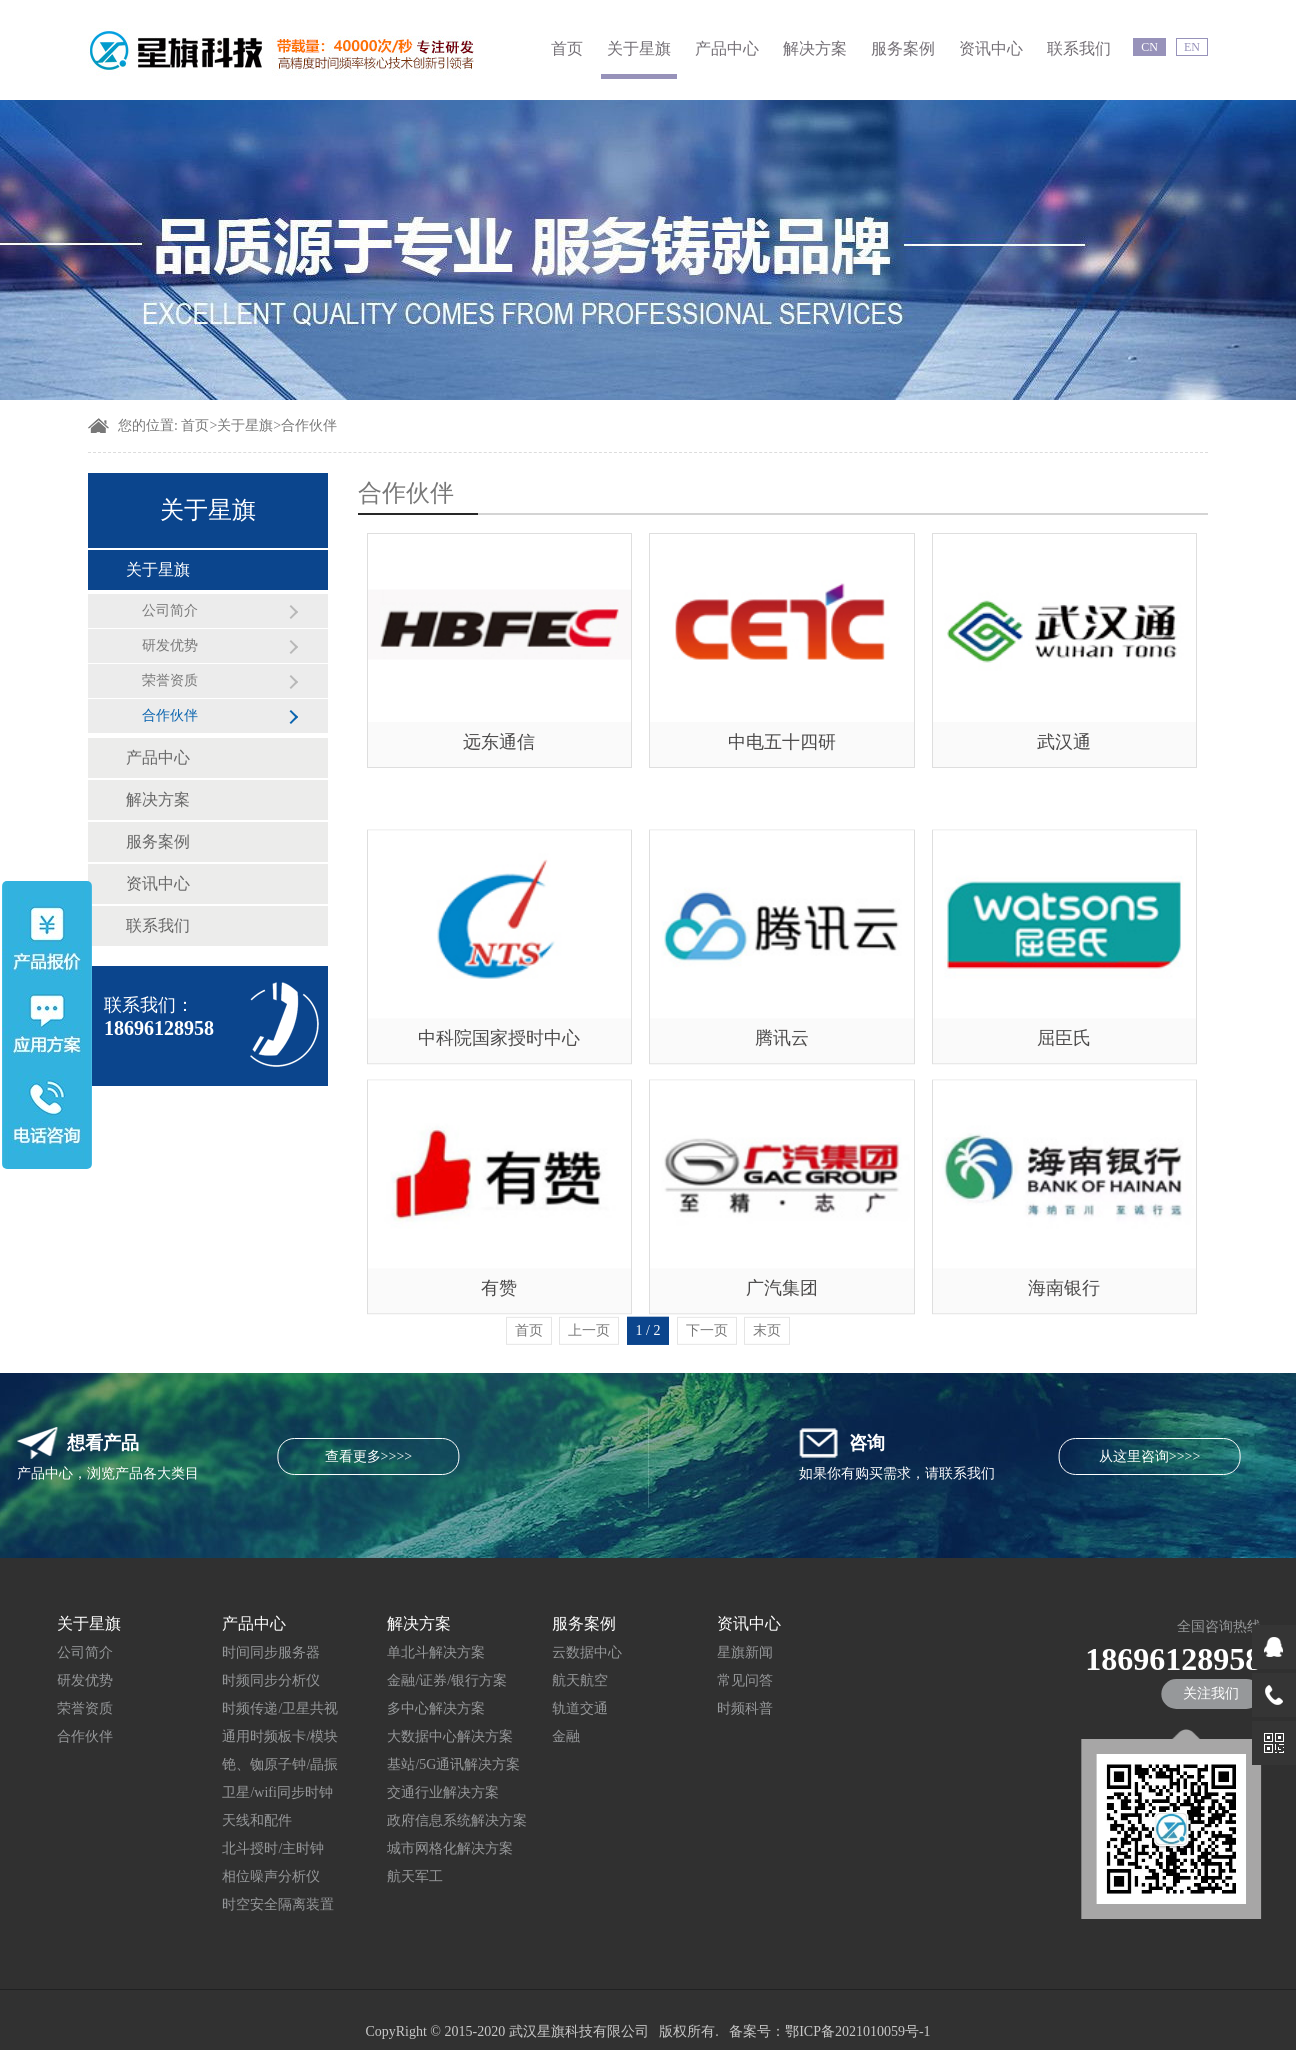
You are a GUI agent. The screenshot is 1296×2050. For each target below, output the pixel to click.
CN (1149, 47)
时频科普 (690, 1708)
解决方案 (815, 48)
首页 (567, 48)
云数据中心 (532, 1652)
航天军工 (360, 1876)
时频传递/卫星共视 (225, 1708)
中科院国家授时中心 (499, 1122)
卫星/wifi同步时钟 (222, 1792)
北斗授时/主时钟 (218, 1848)
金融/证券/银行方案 (392, 1680)
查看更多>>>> (168, 1456)
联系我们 (1079, 48)
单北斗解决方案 (381, 1652)
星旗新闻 (690, 1652)
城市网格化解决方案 (395, 1848)
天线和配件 (202, 1820)
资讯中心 (991, 48)
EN (1192, 47)
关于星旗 (639, 48)
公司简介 (170, 610)
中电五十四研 (782, 742)
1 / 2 (648, 1355)
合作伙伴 (309, 425)
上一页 (589, 1355)
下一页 (707, 1355)
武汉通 (1064, 742)
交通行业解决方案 (388, 1792)
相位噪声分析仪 (216, 1876)
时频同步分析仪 (216, 1680)
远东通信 (499, 742)
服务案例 (903, 48)
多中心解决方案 (381, 1708)
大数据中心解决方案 (395, 1736)
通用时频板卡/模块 (225, 1736)
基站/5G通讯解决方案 (398, 1764)
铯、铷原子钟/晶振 (225, 1764)
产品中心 (727, 48)
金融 (511, 1736)
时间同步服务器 (216, 1652)
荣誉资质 (170, 680)
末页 (767, 1355)
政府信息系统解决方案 (402, 1820)
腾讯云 (782, 1122)
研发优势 (170, 645)
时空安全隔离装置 (223, 1904)
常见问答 (690, 1680)
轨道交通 (525, 1708)
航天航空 (525, 1680)
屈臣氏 (1064, 1122)
